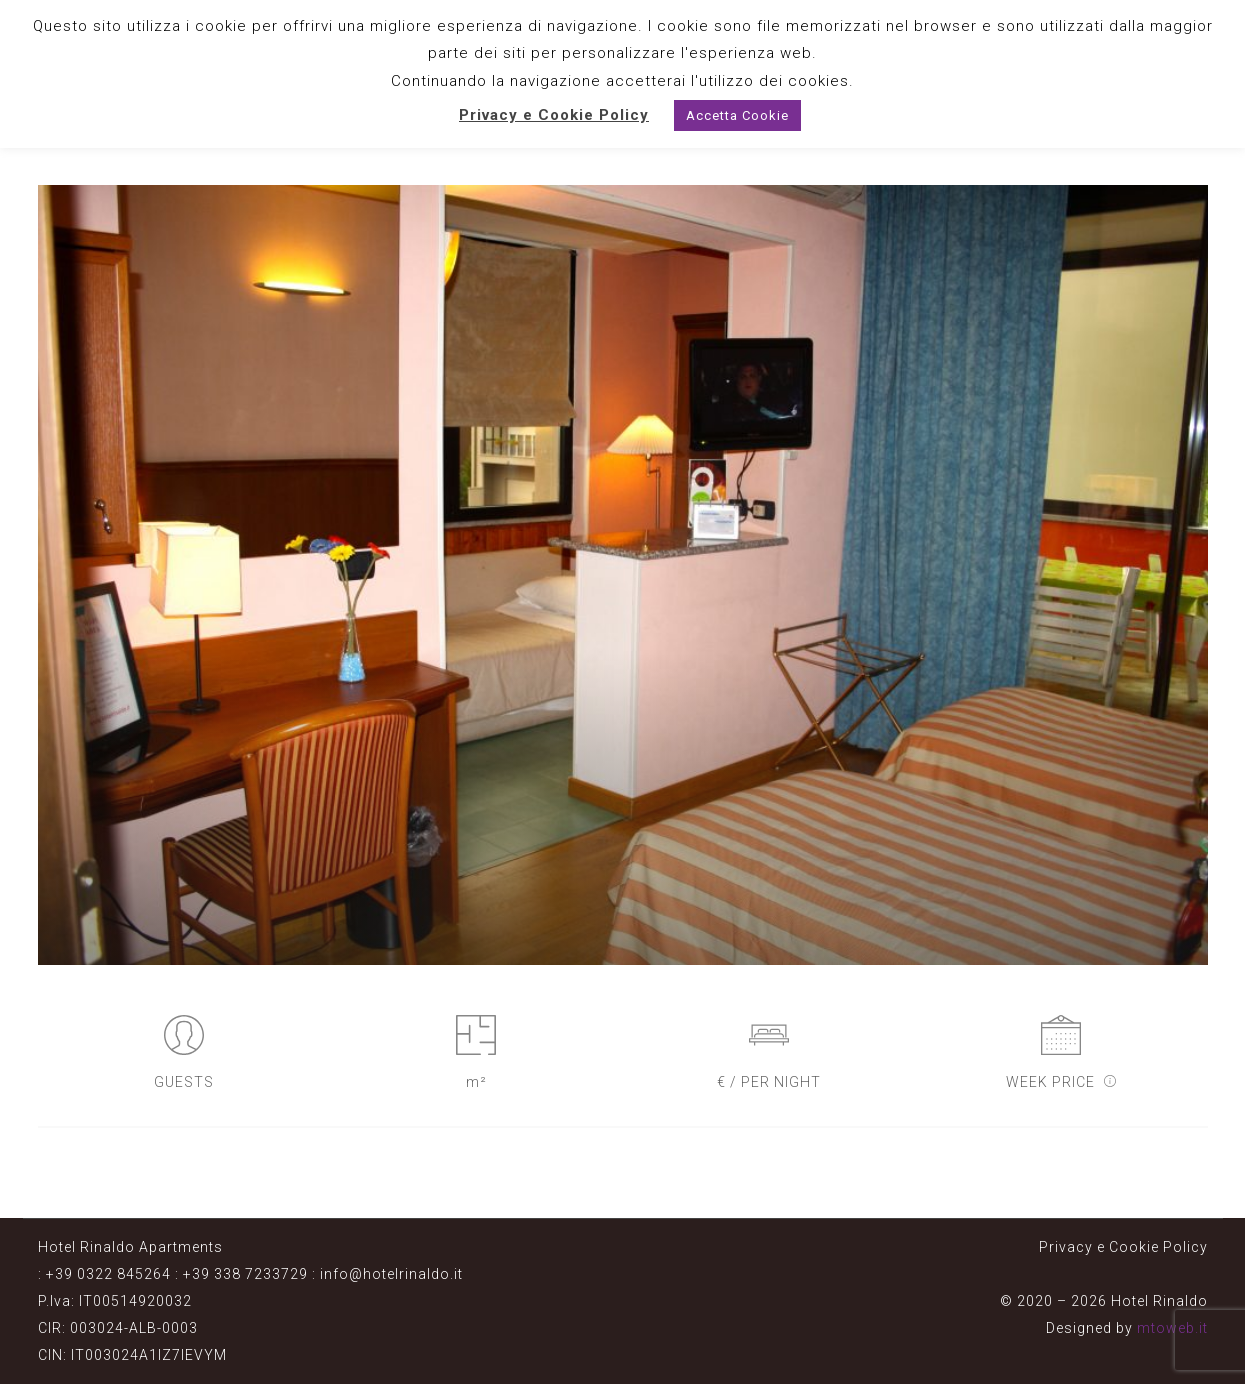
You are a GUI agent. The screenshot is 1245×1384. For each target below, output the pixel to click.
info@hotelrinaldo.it (391, 1274)
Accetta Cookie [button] (737, 115)
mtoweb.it (1172, 1328)
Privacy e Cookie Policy (1123, 1247)
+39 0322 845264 (108, 1274)
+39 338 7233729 (245, 1274)
